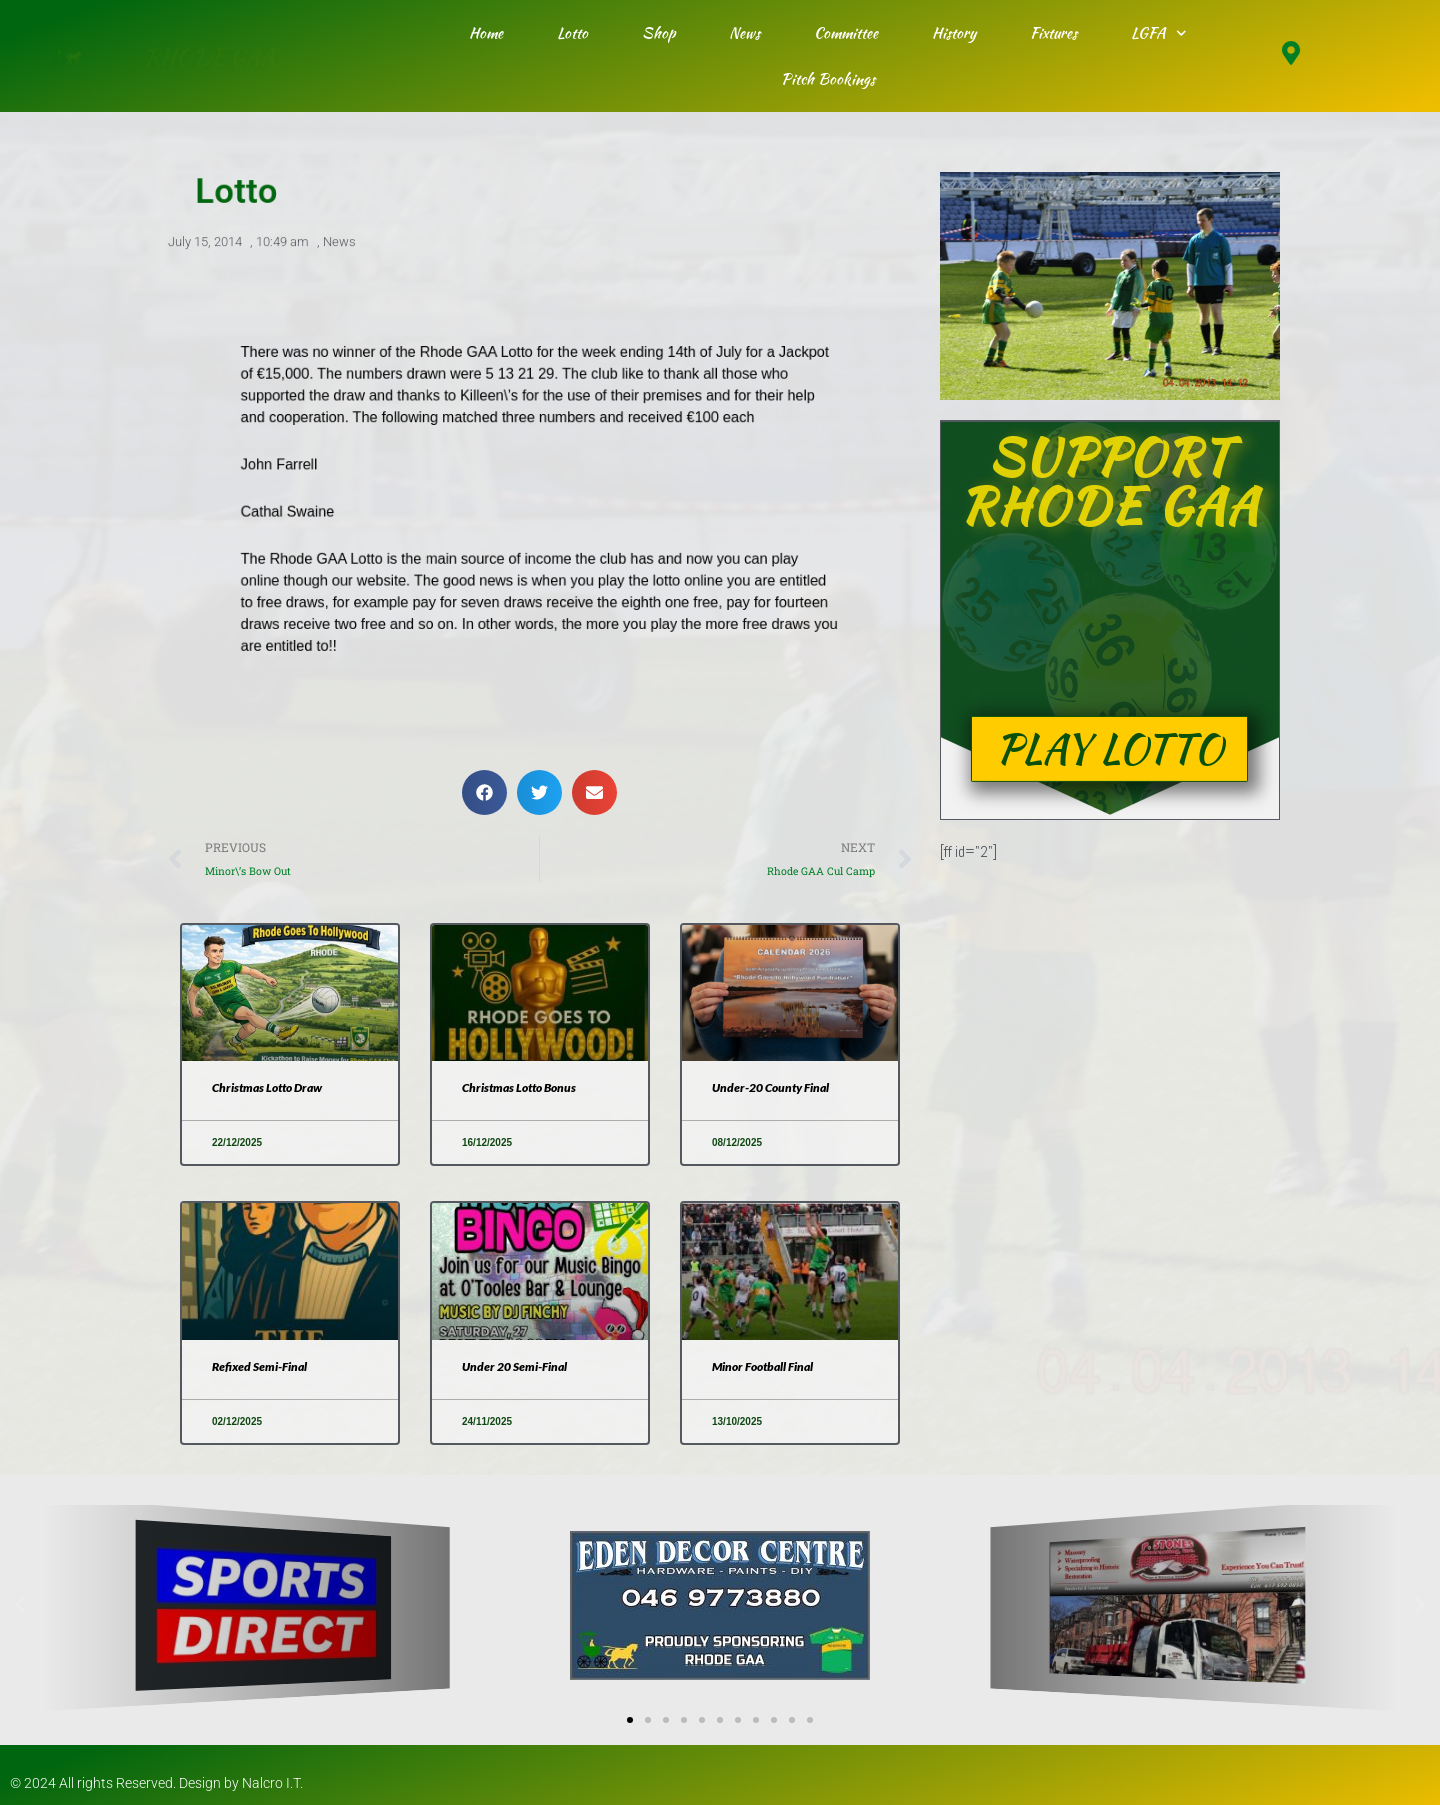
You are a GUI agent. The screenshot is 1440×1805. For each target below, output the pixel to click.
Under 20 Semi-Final (514, 1366)
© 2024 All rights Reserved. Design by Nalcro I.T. (156, 1783)
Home (486, 33)
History (954, 33)
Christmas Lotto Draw (267, 1087)
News (744, 33)
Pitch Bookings (828, 79)
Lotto (572, 33)
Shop (658, 33)
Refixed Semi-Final (259, 1366)
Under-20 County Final (770, 1087)
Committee (846, 33)
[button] (484, 792)
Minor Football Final (762, 1366)
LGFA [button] (1159, 33)
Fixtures (1053, 33)
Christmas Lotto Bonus (519, 1087)
